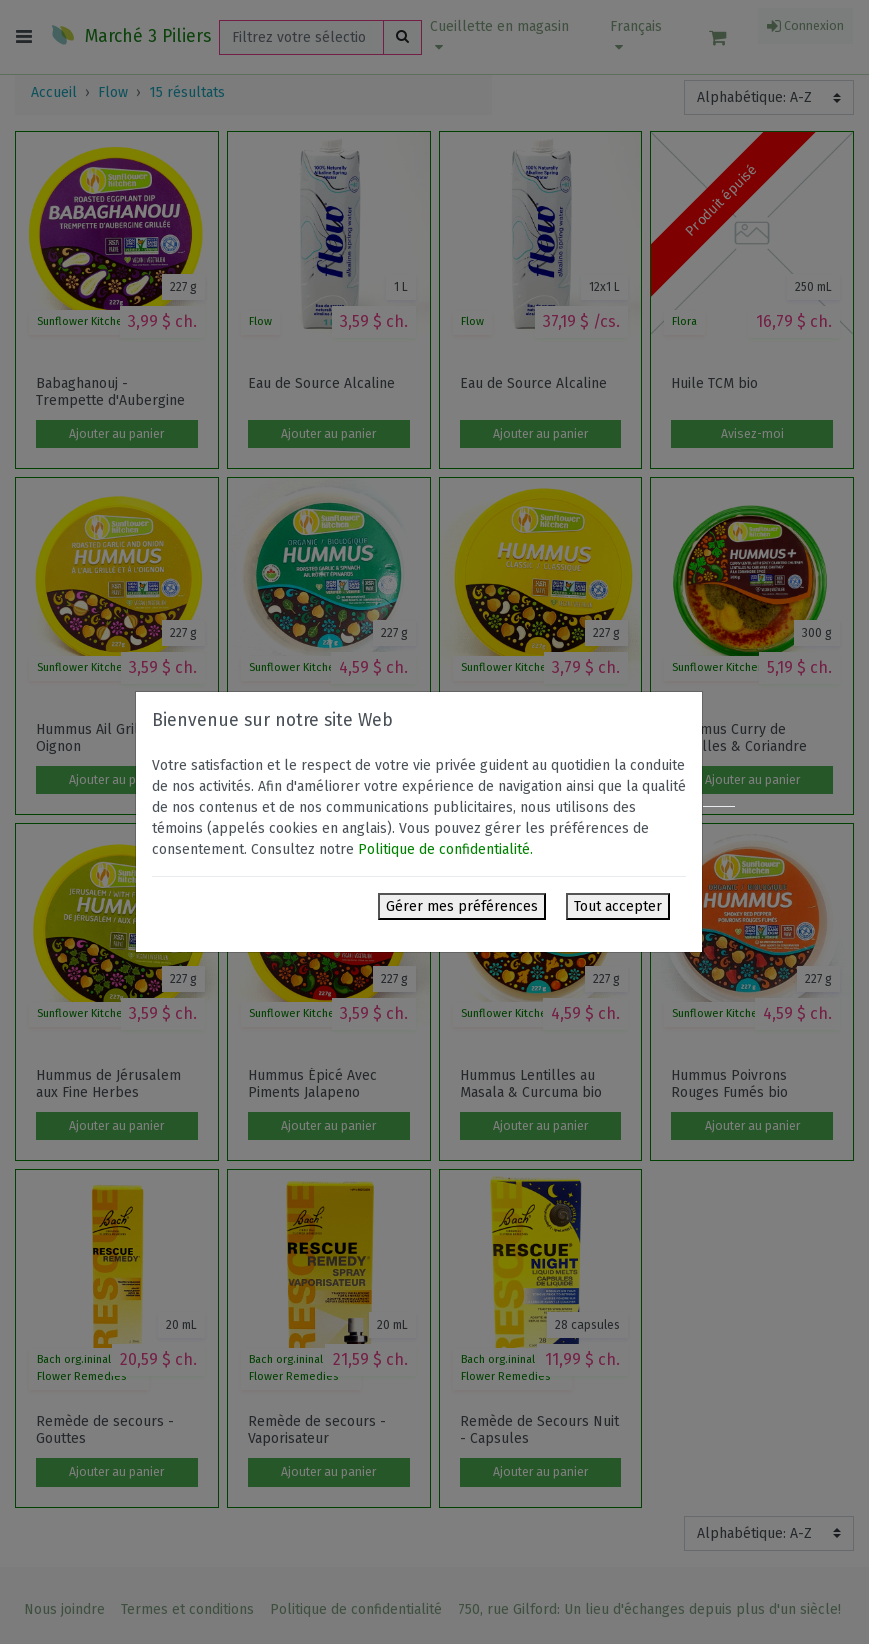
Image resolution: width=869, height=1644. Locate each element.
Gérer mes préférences (462, 906)
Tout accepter (618, 906)
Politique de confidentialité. (445, 849)
